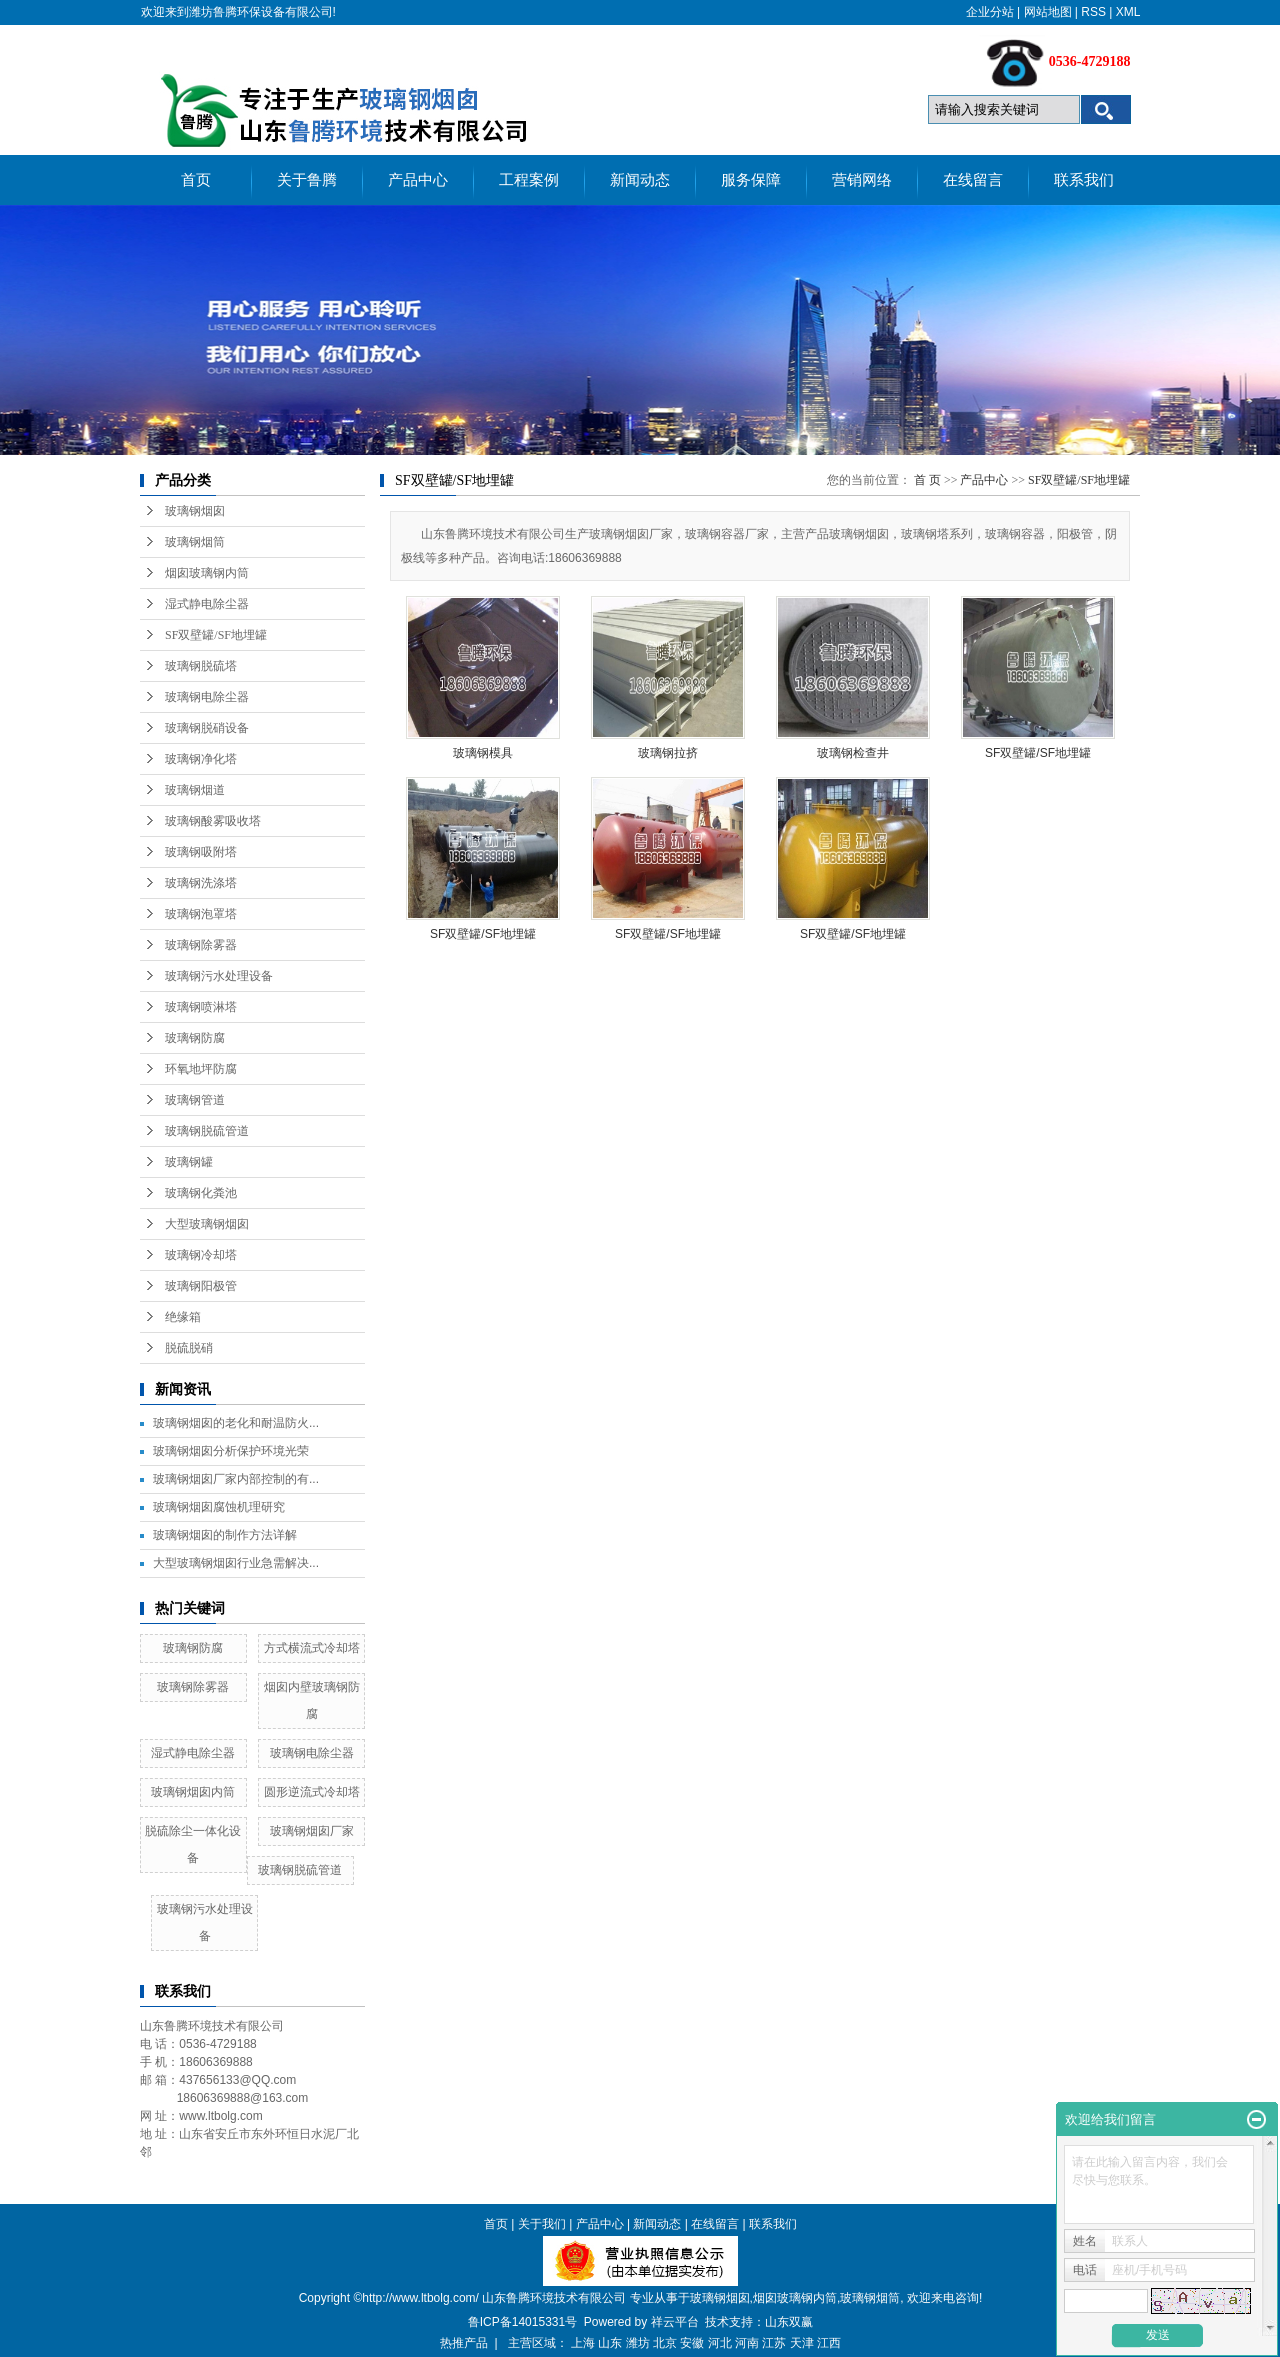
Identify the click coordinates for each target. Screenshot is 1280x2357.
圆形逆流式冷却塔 (312, 1792)
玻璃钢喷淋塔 (201, 1007)
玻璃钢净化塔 (201, 759)
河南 (747, 2343)
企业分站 (990, 12)
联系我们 (1084, 180)
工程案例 (529, 180)
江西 (829, 2343)
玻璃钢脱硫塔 (201, 666)
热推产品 (464, 2343)
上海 (583, 2343)
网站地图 (1048, 12)
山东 (610, 2343)
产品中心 (418, 180)
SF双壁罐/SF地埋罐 (216, 635)
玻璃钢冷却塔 (201, 1255)
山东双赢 (789, 2322)
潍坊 (638, 2343)
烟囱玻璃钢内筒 (207, 573)
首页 (196, 180)
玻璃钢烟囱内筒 (193, 1792)
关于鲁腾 (307, 180)
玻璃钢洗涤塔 (201, 883)
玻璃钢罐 (189, 1162)
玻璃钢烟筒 (195, 542)
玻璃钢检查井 (853, 753)
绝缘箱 (183, 1317)
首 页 (927, 480)
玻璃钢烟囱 (195, 511)
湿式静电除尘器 (207, 604)
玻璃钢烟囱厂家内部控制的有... (236, 1479)
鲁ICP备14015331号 (522, 2322)
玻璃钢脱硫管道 (207, 1131)
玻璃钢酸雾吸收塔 (213, 821)
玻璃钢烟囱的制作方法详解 (225, 1535)
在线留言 (973, 180)
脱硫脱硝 (189, 1348)
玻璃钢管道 (195, 1100)
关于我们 (542, 2224)
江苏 (774, 2343)
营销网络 (862, 180)
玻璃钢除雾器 (201, 945)
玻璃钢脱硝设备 (207, 728)
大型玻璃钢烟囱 (207, 1224)
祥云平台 (675, 2322)
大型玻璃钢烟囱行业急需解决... (236, 1563)
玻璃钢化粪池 (201, 1193)
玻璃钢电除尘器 (207, 697)
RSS (1093, 12)
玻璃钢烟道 (195, 790)
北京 (665, 2343)
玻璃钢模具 (483, 753)
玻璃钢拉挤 (668, 753)
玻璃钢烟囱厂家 (312, 1831)
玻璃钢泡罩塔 (201, 914)
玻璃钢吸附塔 (201, 852)
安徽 (692, 2343)
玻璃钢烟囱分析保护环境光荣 (231, 1451)
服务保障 (751, 180)
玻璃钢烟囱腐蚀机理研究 (219, 1507)
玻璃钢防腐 (195, 1038)
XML (1128, 12)
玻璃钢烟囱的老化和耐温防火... (236, 1423)
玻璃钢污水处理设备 (219, 976)
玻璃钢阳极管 (201, 1286)
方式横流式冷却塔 (312, 1648)
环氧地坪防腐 (201, 1069)
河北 (720, 2343)
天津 (802, 2343)
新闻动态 (640, 180)
